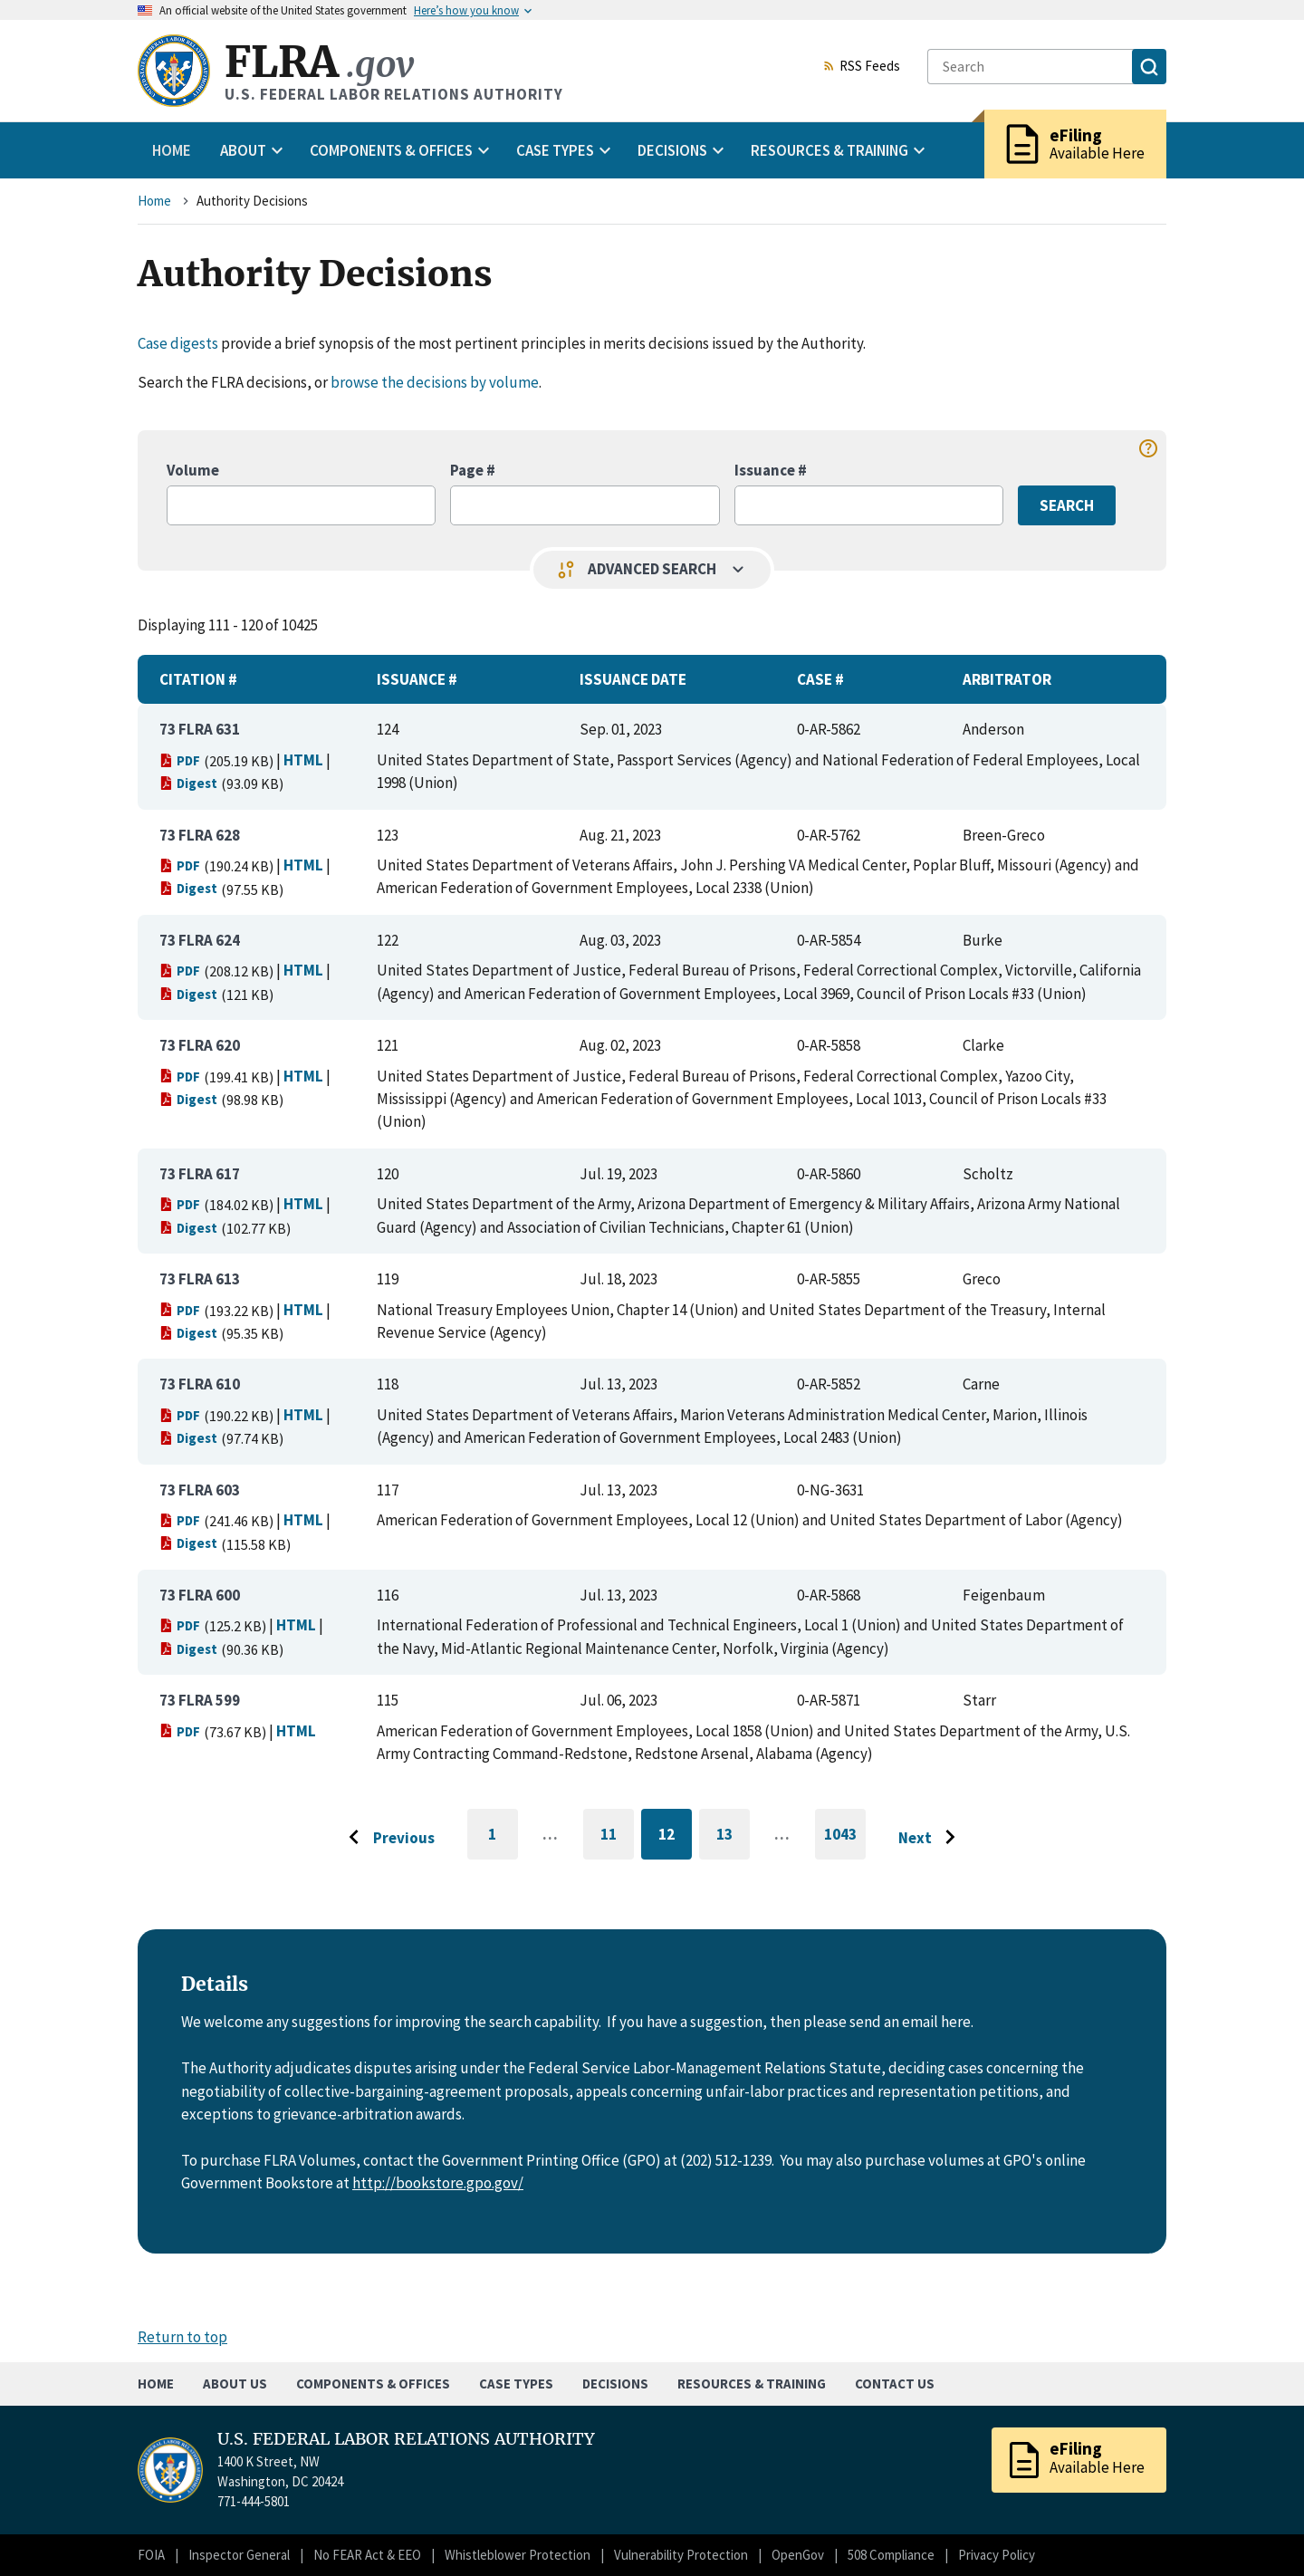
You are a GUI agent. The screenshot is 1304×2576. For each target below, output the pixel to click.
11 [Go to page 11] (617, 1837)
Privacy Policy (996, 2554)
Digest (188, 783)
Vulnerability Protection (681, 2554)
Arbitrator (1007, 679)
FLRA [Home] (319, 62)
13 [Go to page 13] (733, 1837)
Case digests (178, 343)
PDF (179, 760)
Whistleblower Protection (517, 2554)
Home (171, 150)
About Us (235, 2383)
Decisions (615, 2383)
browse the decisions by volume (435, 382)
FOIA (151, 2554)
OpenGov (798, 2554)
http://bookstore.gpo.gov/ (437, 2183)
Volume (193, 470)
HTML (303, 760)
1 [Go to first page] (503, 1842)
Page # (472, 470)
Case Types (516, 2383)
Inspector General (239, 2554)
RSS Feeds (861, 67)
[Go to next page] (931, 1838)
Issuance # (770, 470)
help (1148, 448)
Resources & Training (751, 2383)
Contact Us (895, 2383)
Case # (820, 679)
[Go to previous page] (387, 1838)
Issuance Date (633, 679)
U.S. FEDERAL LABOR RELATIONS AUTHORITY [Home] (406, 2439)
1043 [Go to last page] (845, 1842)
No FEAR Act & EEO (367, 2554)
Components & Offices (373, 2383)
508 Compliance (891, 2554)
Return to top (182, 2337)
